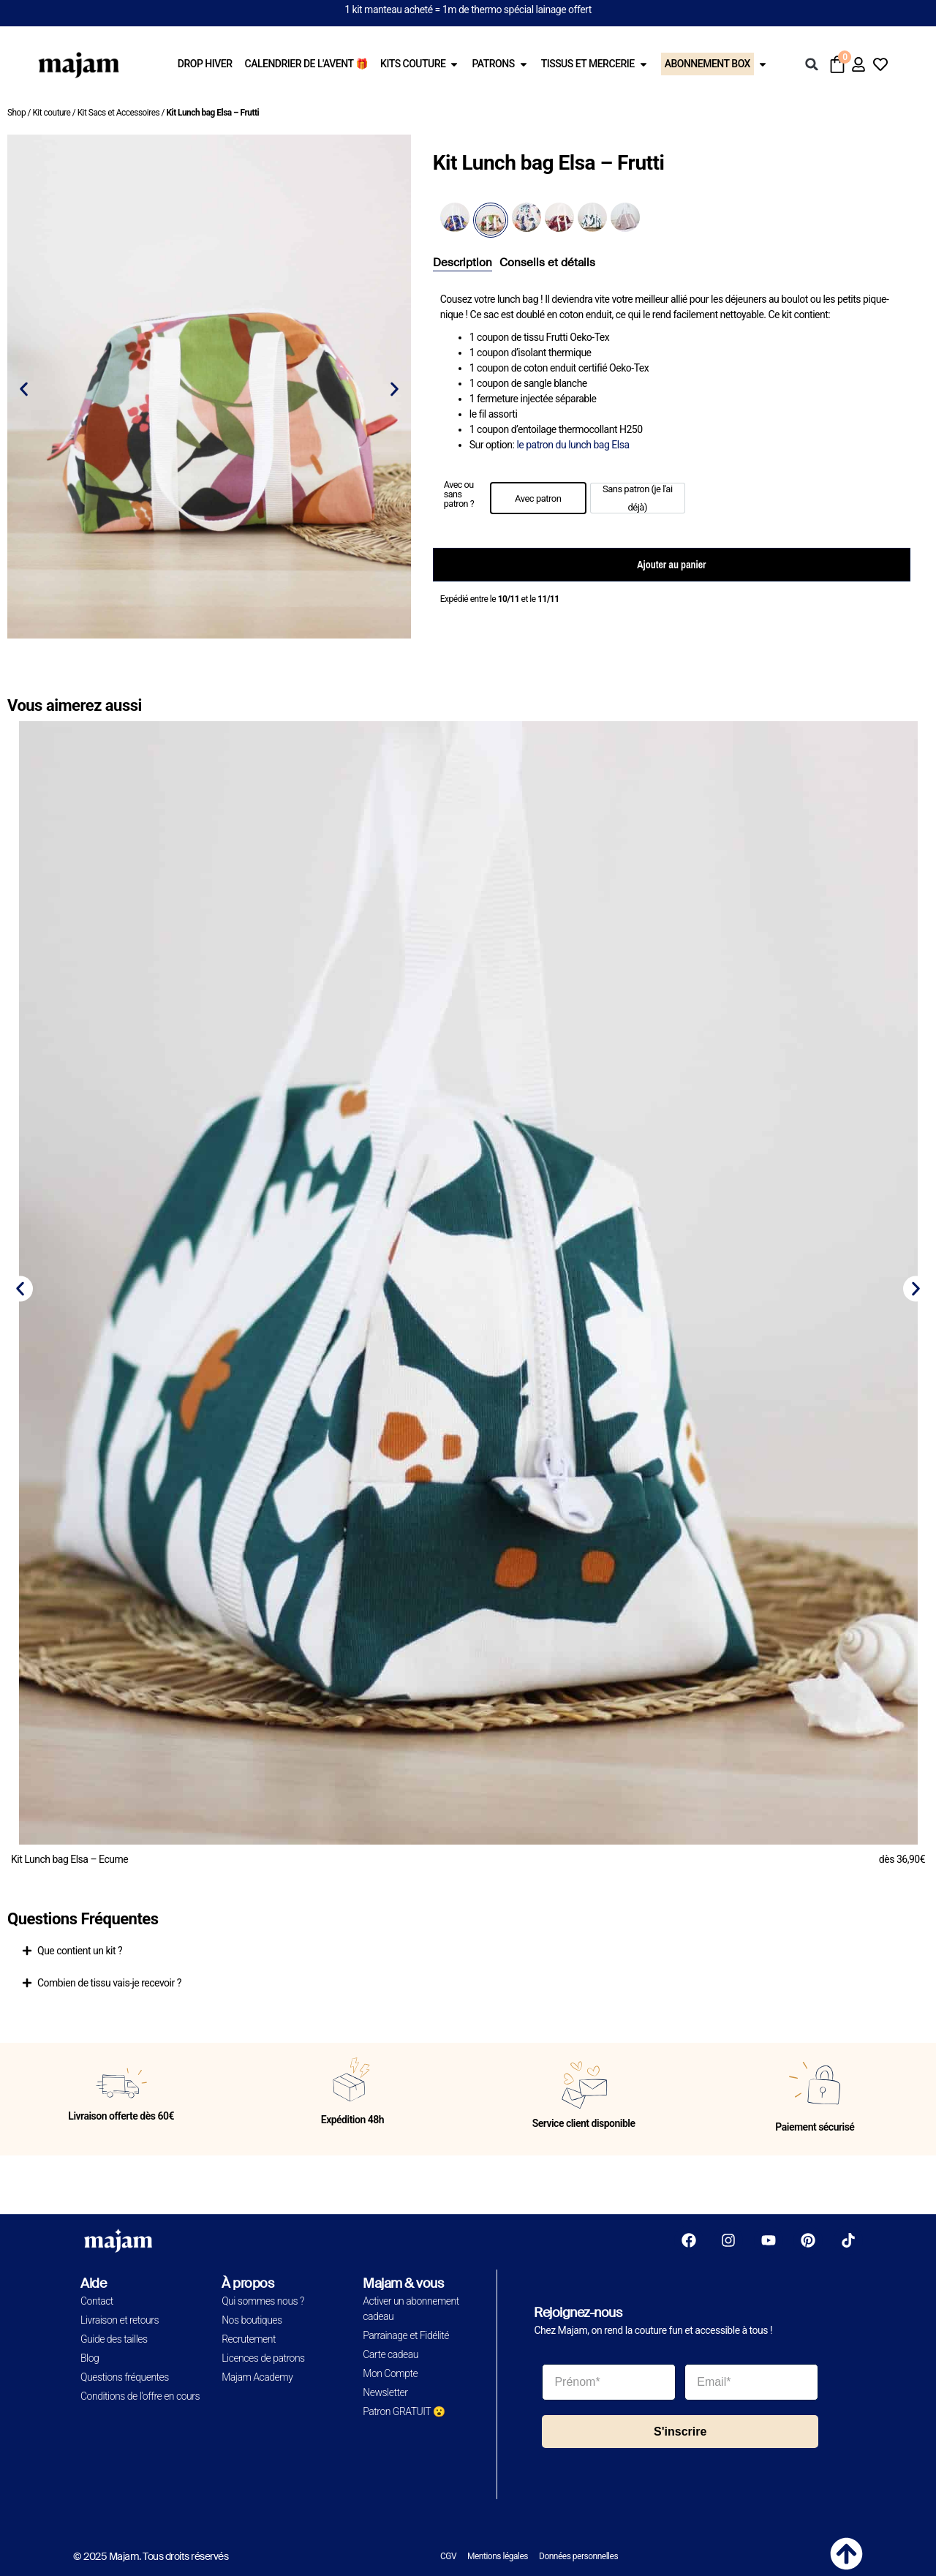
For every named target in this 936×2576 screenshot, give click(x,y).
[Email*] (751, 2382)
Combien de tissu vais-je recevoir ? (109, 1983)
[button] (811, 64)
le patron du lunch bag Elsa (572, 445)
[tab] (462, 263)
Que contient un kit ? (79, 1951)
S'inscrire (680, 2431)
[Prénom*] (609, 2382)
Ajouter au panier (671, 564)
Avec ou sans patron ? (459, 494)
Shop (16, 113)
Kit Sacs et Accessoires (119, 113)
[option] (538, 498)
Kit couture (51, 113)
